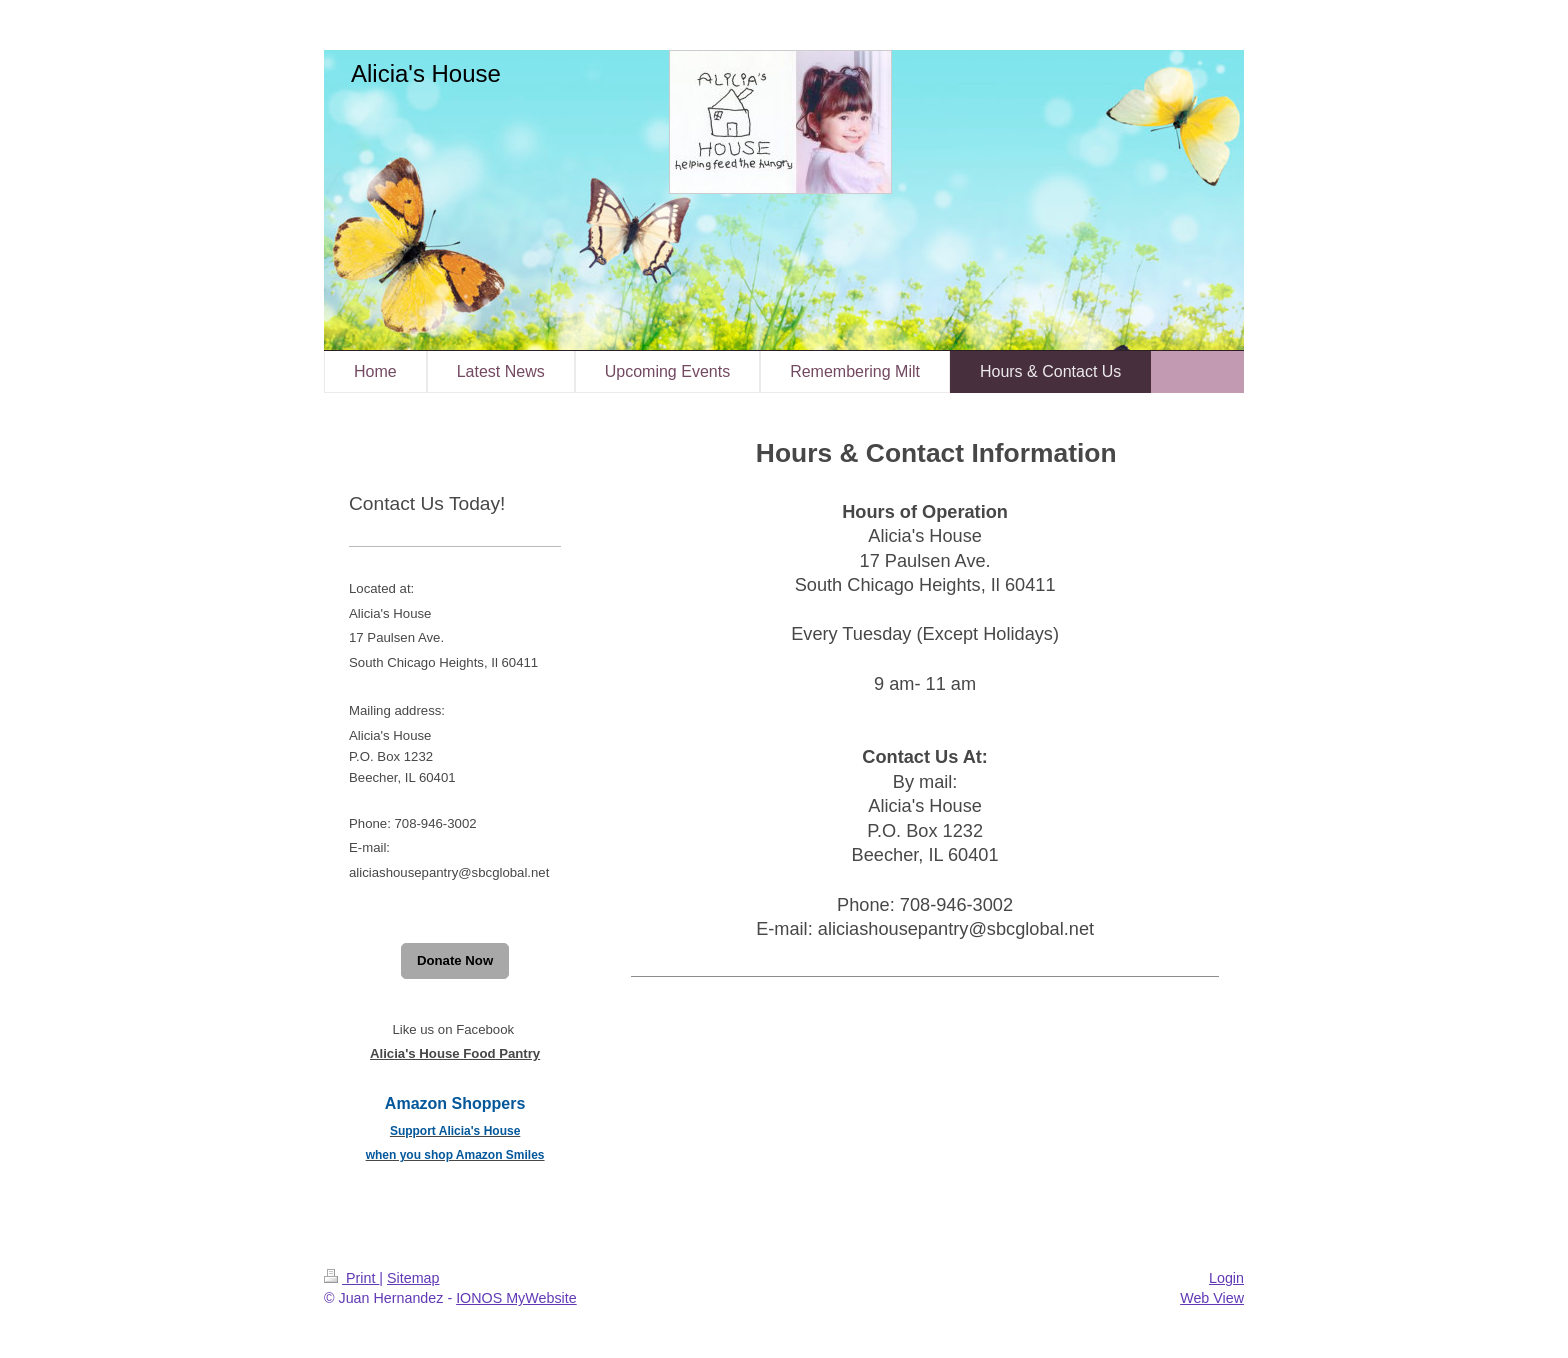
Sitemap (413, 1278)
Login (1226, 1278)
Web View (1212, 1298)
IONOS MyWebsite (516, 1298)
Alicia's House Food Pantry (455, 1053)
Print (351, 1278)
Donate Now (455, 960)
